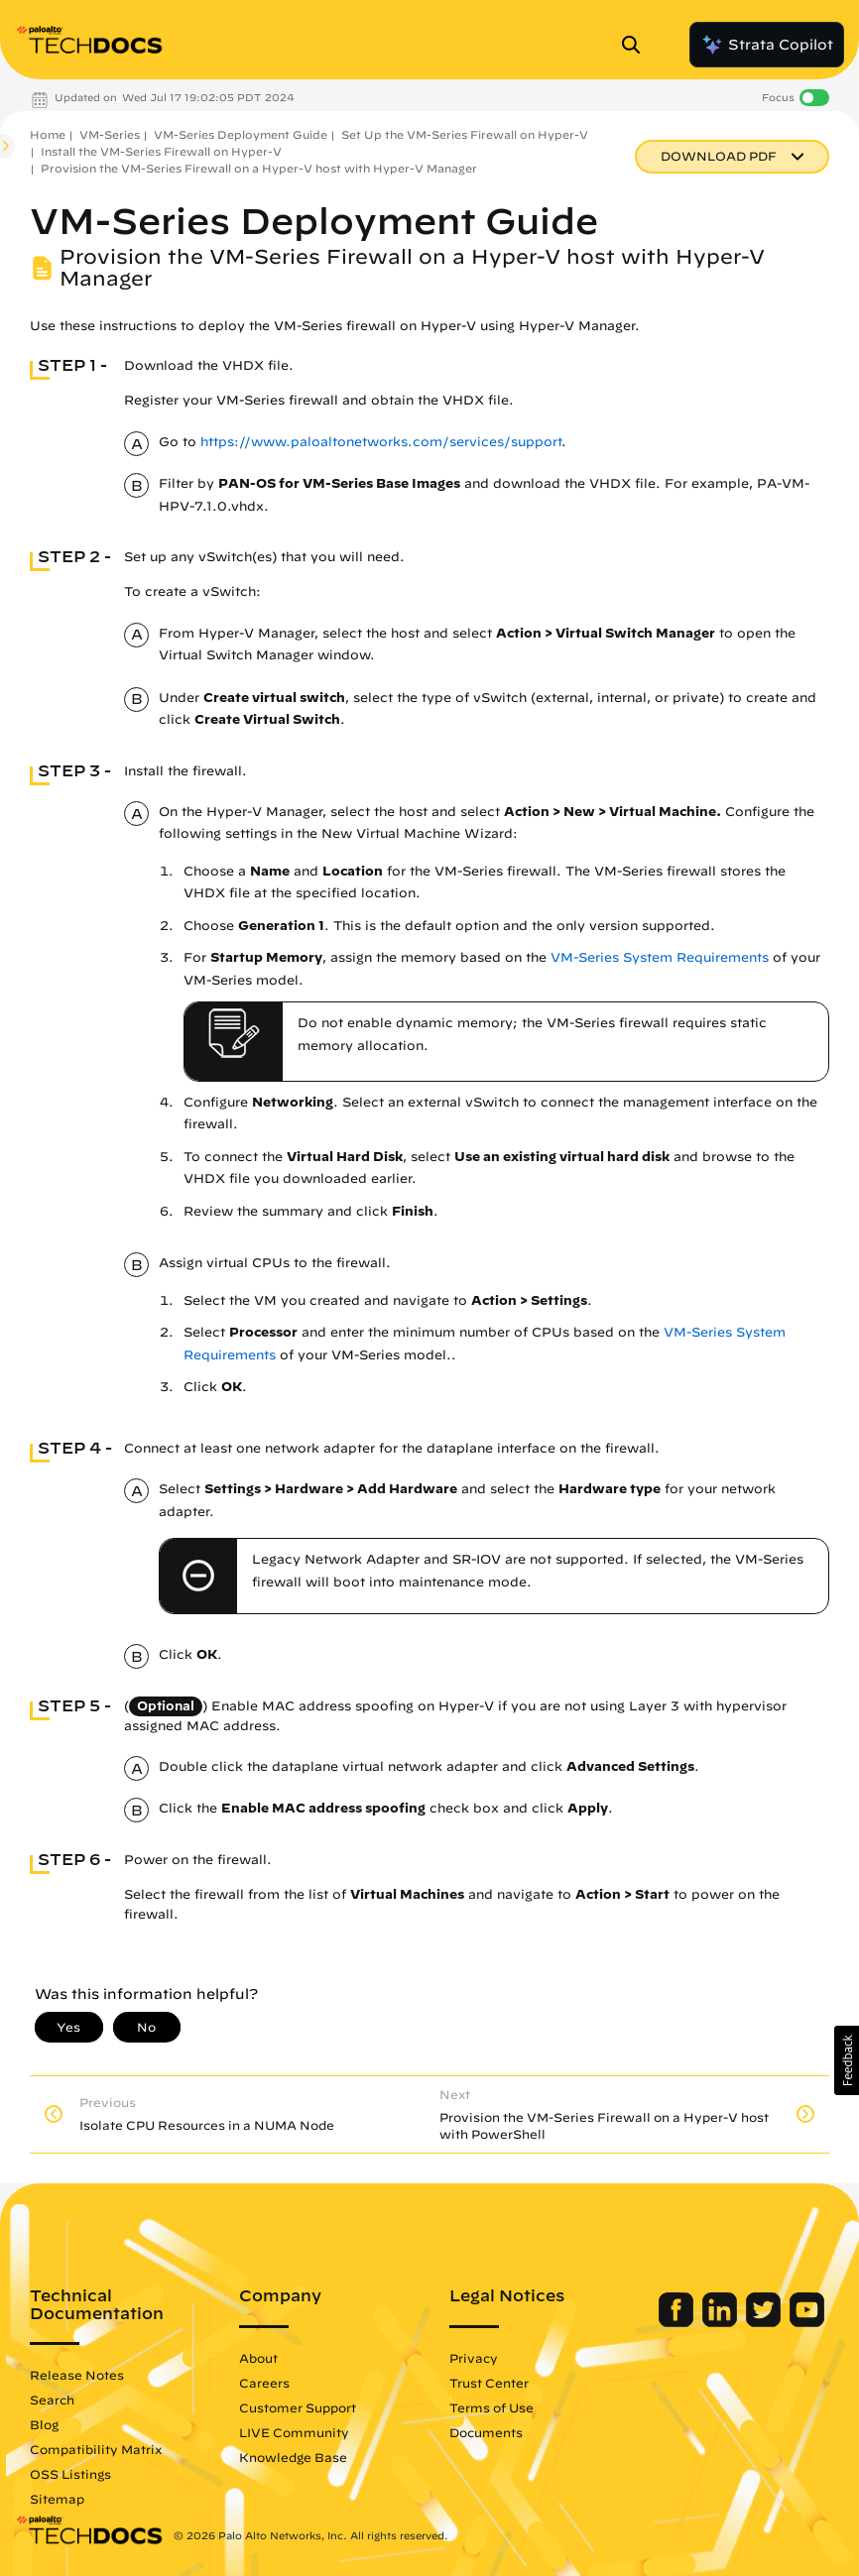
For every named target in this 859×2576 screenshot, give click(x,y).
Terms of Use (491, 2407)
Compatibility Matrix (96, 2449)
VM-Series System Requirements (660, 957)
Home (47, 134)
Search (52, 2399)
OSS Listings (70, 2474)
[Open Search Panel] (637, 45)
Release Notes (77, 2375)
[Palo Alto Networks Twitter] (765, 2322)
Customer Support (297, 2407)
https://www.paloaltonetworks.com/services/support (380, 441)
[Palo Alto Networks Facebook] (678, 2322)
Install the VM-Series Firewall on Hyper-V (161, 151)
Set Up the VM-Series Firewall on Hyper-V (464, 134)
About (258, 2358)
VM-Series (109, 134)
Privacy (473, 2358)
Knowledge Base (293, 2457)
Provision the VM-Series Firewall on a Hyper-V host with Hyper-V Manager (259, 168)
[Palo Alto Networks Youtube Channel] (807, 2322)
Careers (264, 2383)
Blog (44, 2424)
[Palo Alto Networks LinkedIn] (721, 2322)
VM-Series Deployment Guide (240, 134)
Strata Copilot (766, 45)
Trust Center (489, 2383)
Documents (486, 2432)
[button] (846, 2060)
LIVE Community (294, 2432)
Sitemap (57, 2499)
